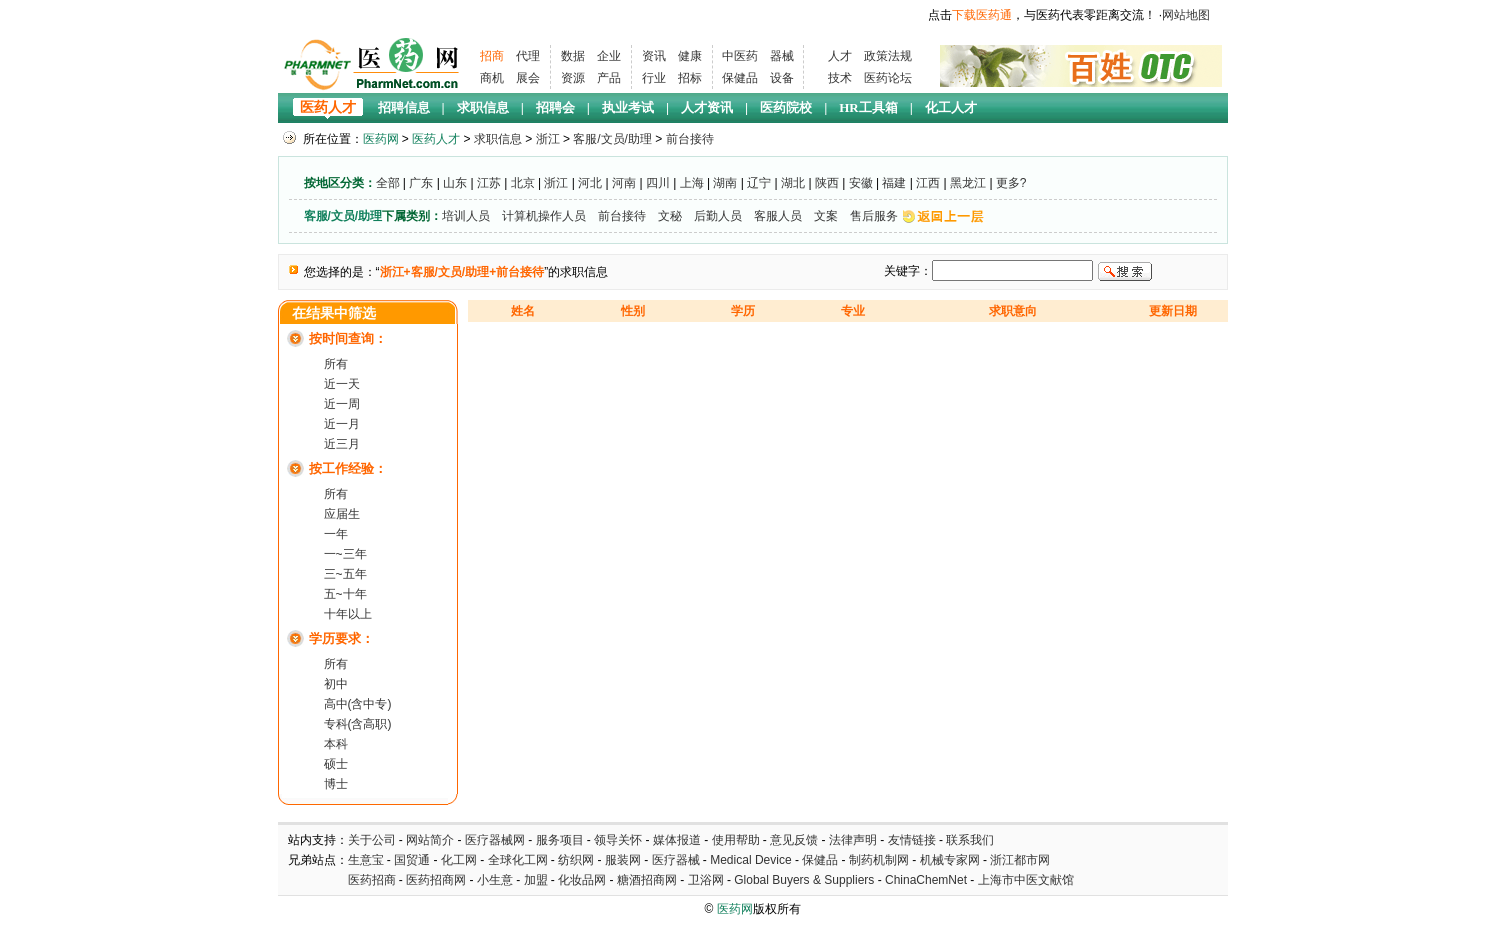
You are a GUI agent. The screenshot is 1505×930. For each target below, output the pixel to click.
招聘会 (555, 107)
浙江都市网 (1020, 860)
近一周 (342, 404)
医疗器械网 (495, 840)
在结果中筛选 (334, 313)
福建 (894, 183)
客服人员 (778, 216)
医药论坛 (888, 78)
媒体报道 (677, 840)
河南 (624, 183)
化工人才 (951, 107)
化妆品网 (582, 880)
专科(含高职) (358, 724)
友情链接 (912, 840)
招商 (492, 56)
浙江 (548, 139)
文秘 (670, 216)
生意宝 (366, 860)
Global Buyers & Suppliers (804, 880)
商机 (492, 78)
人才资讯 (707, 107)
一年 (336, 534)
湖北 (793, 183)
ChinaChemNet (926, 880)
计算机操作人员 (544, 216)
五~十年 (345, 594)
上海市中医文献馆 (1026, 880)
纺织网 (576, 860)
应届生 (342, 514)
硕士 (336, 764)
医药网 (381, 139)
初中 (336, 684)
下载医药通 (982, 15)
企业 (609, 56)
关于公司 (372, 840)
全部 (388, 183)
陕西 (827, 183)
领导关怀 (618, 840)
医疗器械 (676, 860)
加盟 (537, 880)
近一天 (342, 384)
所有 (336, 364)
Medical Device (750, 860)
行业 (654, 78)
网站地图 (1186, 15)
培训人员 (466, 216)
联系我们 (970, 840)
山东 (455, 183)
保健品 (740, 78)
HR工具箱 (868, 107)
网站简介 (430, 840)
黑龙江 (968, 183)
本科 (336, 744)
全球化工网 (518, 860)
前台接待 (690, 139)
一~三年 (345, 554)
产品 (609, 78)
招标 (690, 78)
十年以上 (348, 614)
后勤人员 (718, 216)
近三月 (342, 444)
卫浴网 (707, 880)
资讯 (654, 56)
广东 (421, 183)
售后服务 (874, 216)
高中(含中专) (358, 704)
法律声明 (853, 840)
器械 (782, 56)
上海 (692, 183)
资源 (573, 78)
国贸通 (412, 860)
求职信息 (483, 107)
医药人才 (328, 107)
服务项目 (560, 840)
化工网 (459, 860)
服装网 (623, 860)
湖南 (725, 183)
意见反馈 (794, 840)
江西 (928, 183)
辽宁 (759, 183)
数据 (573, 56)
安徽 (861, 183)
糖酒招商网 (647, 880)
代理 (528, 56)
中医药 (740, 56)
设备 (782, 78)
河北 (590, 183)
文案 (826, 216)
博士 (336, 784)
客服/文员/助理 (612, 139)
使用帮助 (736, 840)
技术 (840, 78)
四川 (658, 183)
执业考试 (628, 107)
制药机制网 (879, 860)
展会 (528, 78)
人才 (840, 56)
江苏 (489, 183)
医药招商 (372, 880)
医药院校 (786, 107)
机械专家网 (950, 860)
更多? (1011, 183)
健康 (690, 56)
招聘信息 (404, 107)
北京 (523, 183)
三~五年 (345, 574)
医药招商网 (436, 880)
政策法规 (888, 56)
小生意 (495, 880)
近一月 (342, 424)
